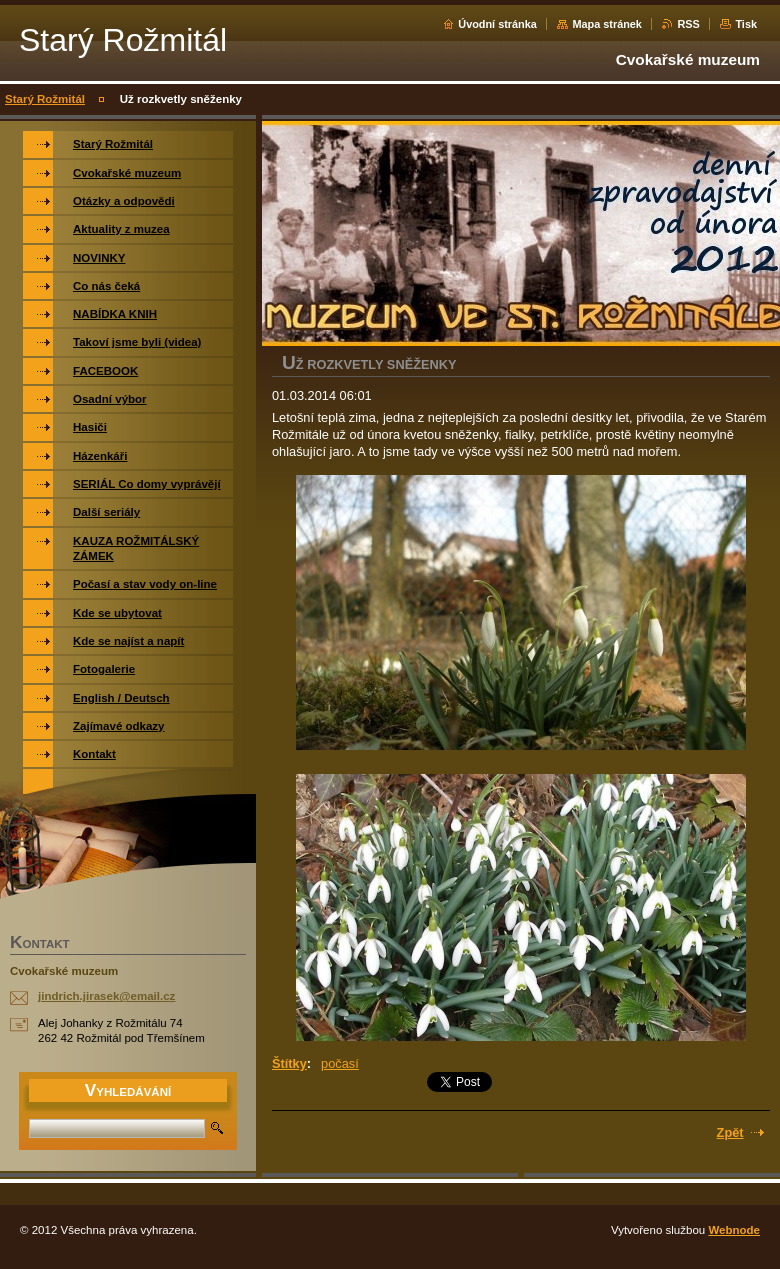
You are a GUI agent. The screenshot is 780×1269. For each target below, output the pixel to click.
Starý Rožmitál (45, 99)
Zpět (730, 1132)
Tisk (746, 24)
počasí (340, 1063)
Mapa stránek (607, 24)
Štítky (289, 1063)
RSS (688, 24)
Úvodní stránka (497, 24)
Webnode (734, 1230)
